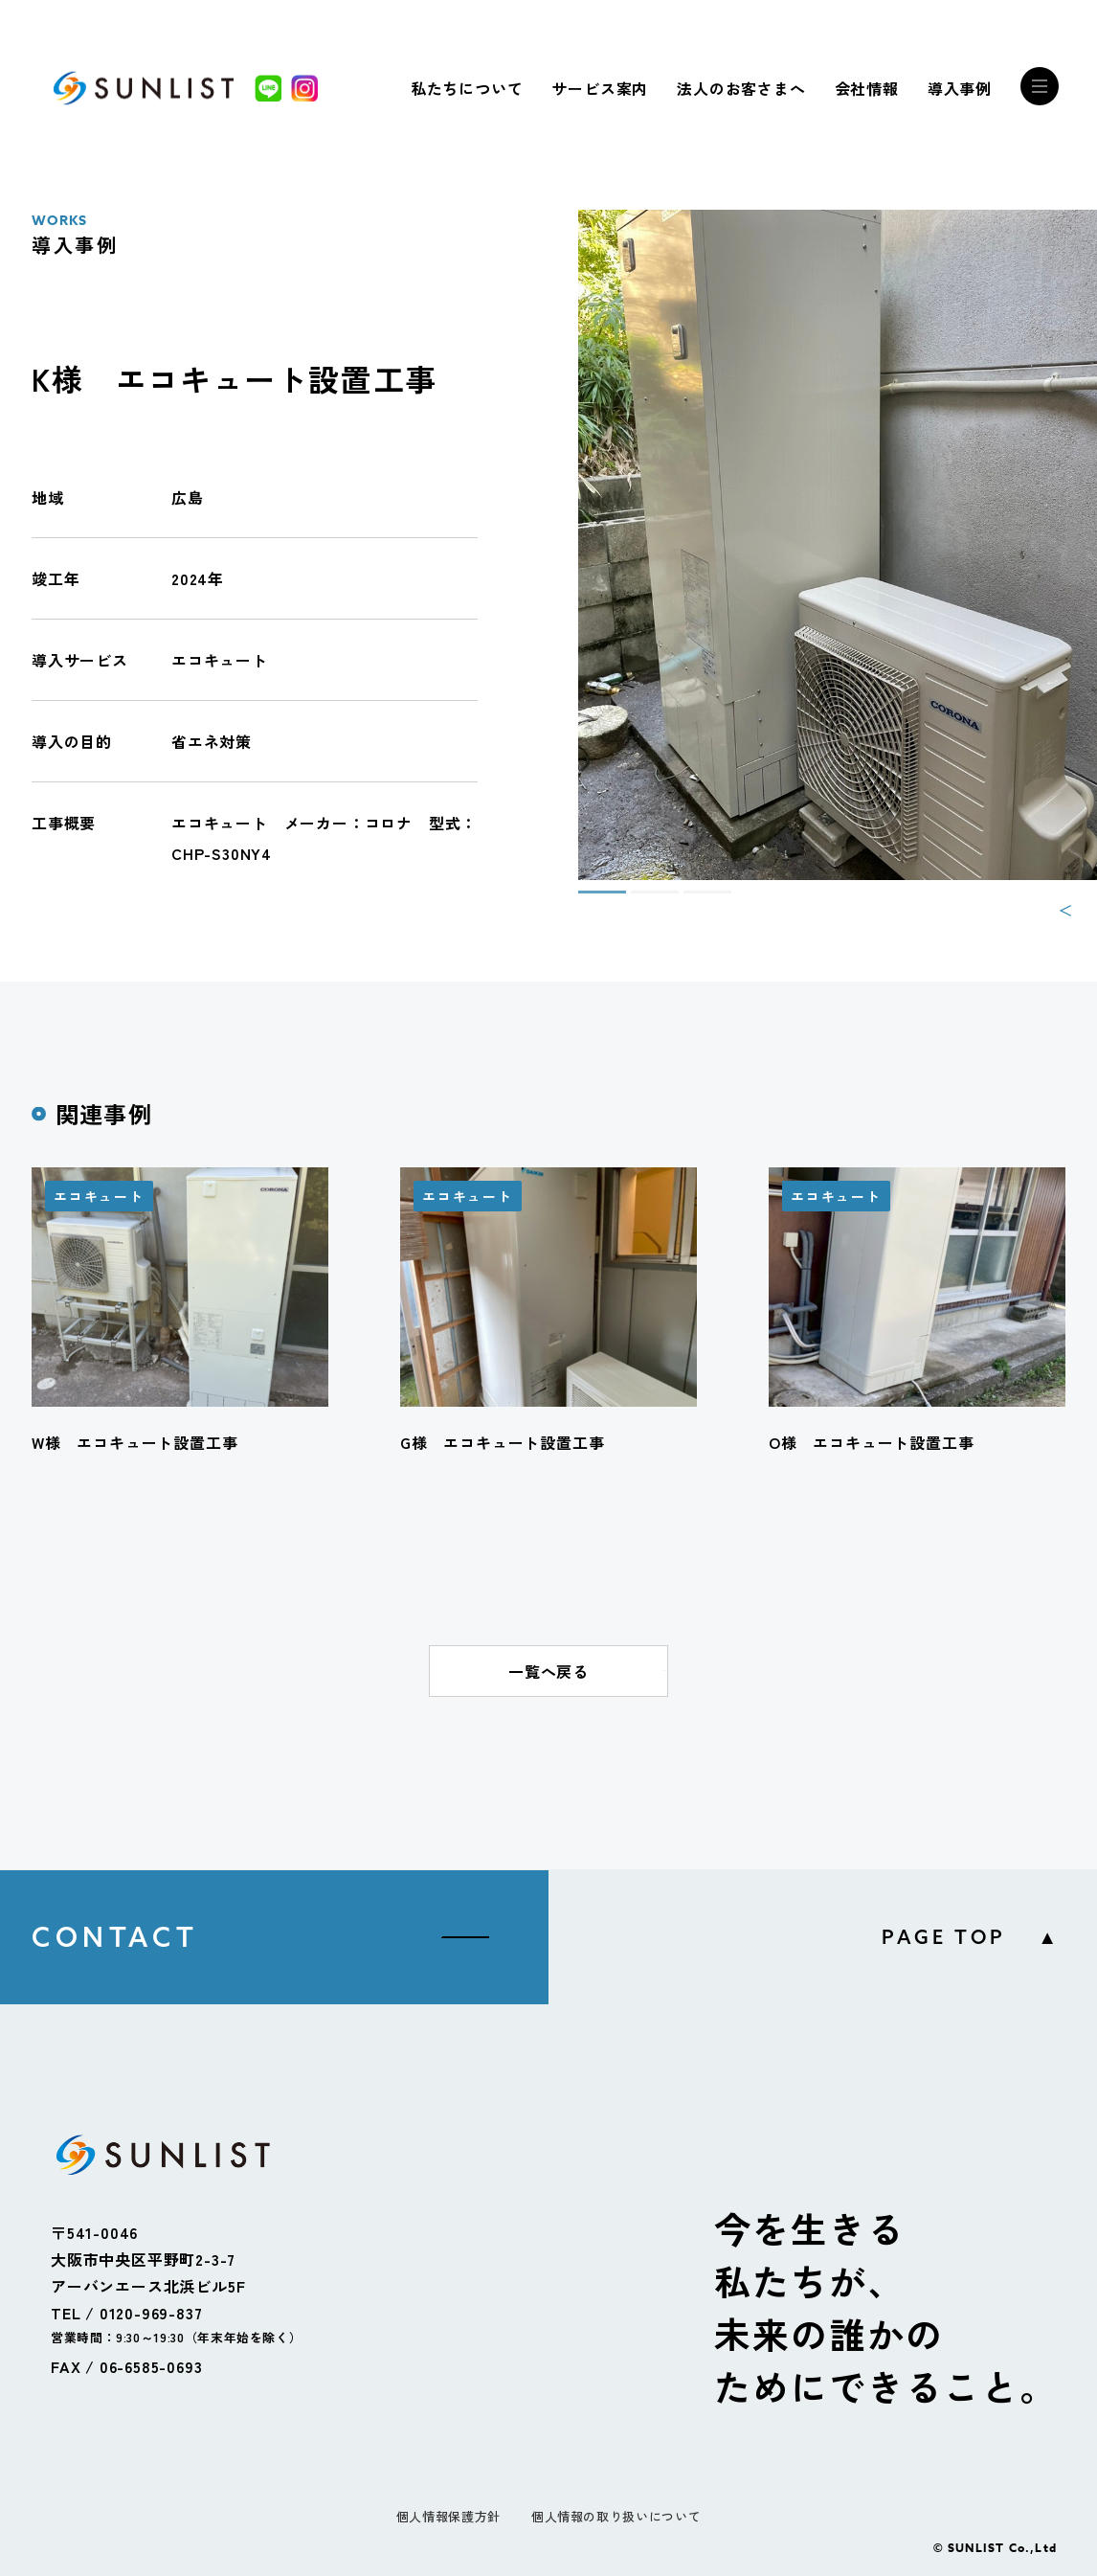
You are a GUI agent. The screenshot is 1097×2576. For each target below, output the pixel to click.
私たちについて (467, 88)
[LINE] (268, 88)
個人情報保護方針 (448, 2516)
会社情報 (867, 88)
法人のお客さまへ (741, 88)
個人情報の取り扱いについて (616, 2516)
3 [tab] (693, 900)
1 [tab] (587, 900)
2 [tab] (640, 900)
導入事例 (960, 88)
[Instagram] (304, 88)
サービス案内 (599, 88)
